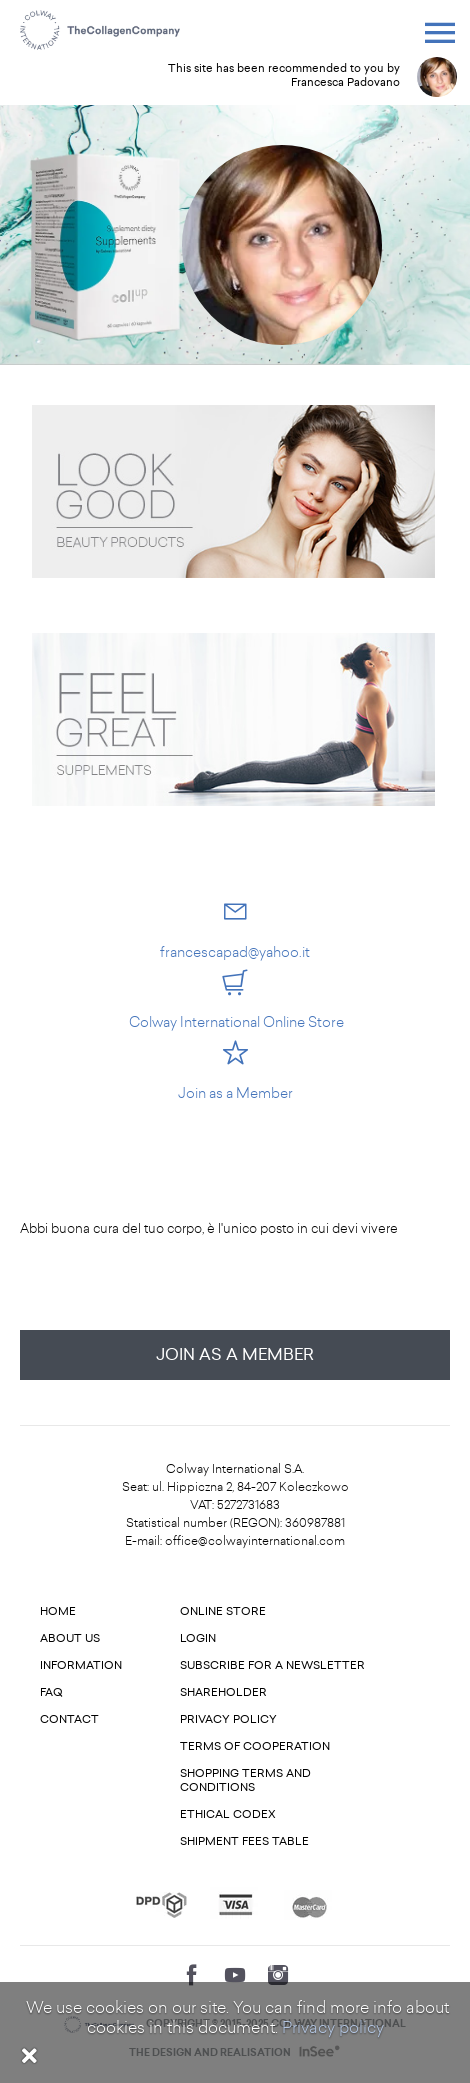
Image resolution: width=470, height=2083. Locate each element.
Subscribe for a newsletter (272, 1665)
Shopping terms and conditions (245, 1780)
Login (198, 1638)
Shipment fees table (244, 1841)
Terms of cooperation (255, 1746)
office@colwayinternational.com (255, 1541)
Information (81, 1665)
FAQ (51, 1692)
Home (58, 1611)
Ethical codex (228, 1814)
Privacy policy (333, 2027)
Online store (223, 1611)
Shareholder (223, 1692)
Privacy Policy (228, 1719)
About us (70, 1638)
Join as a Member (235, 1354)
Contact (69, 1719)
